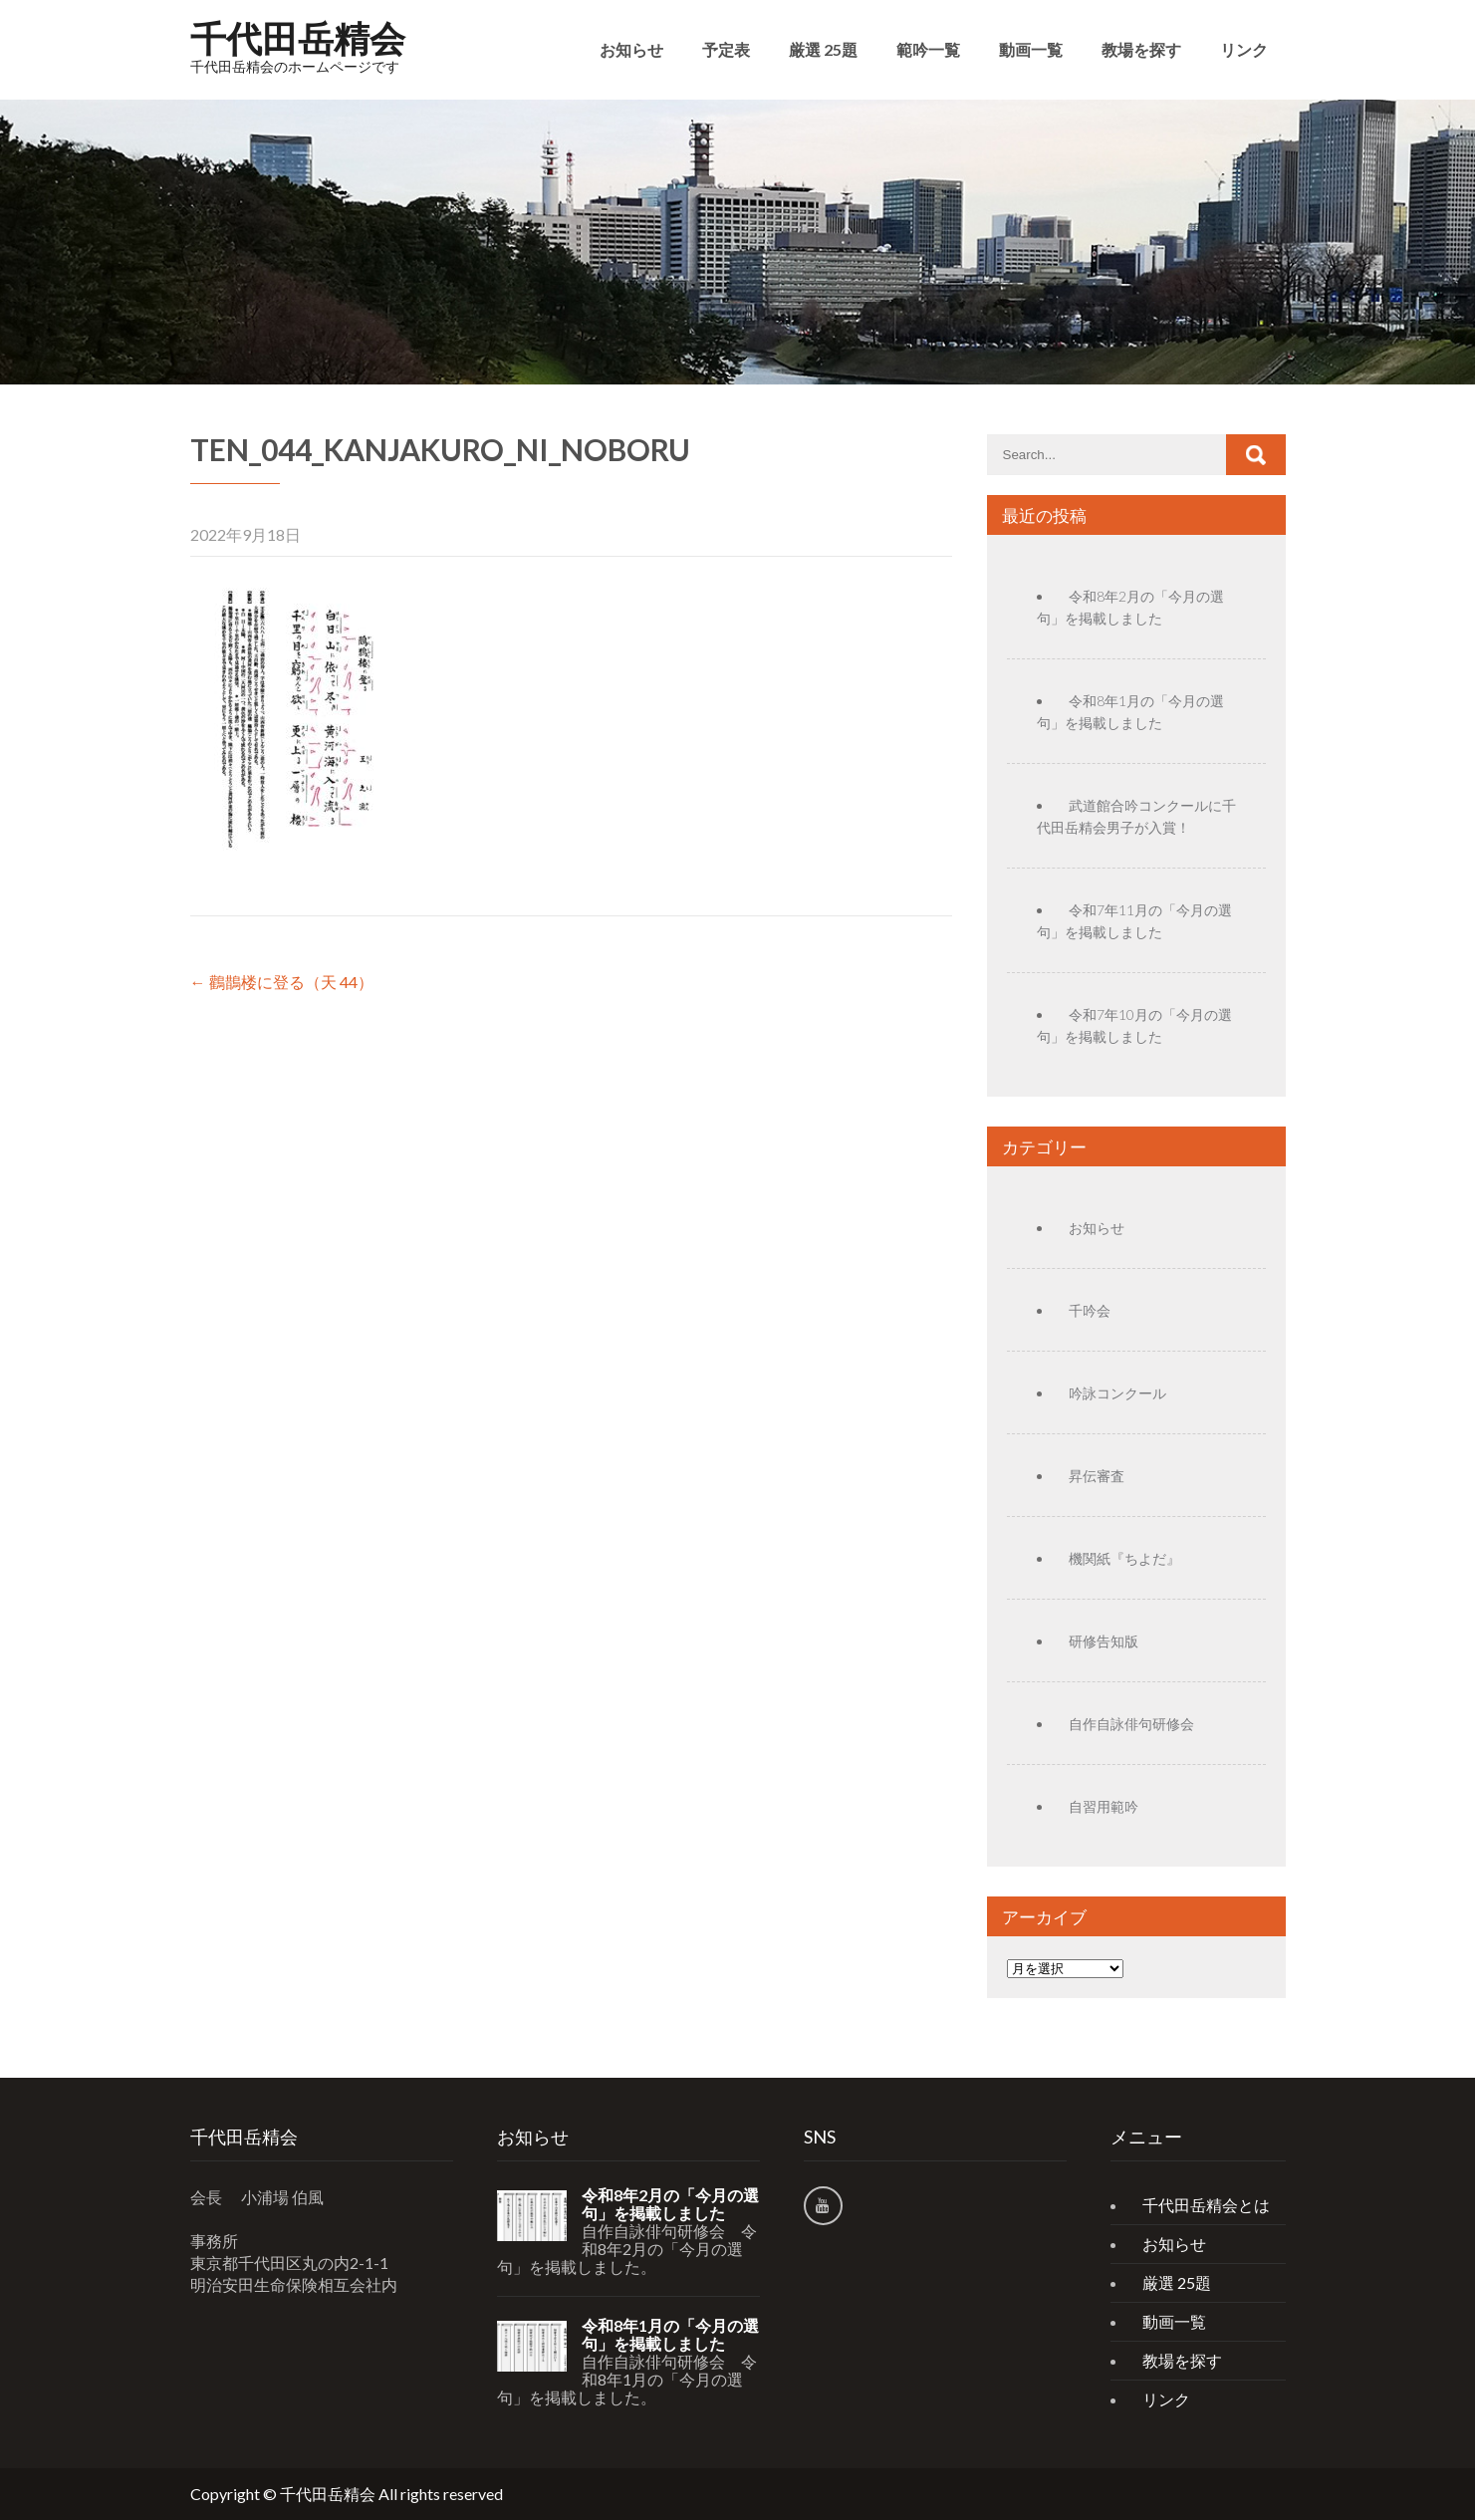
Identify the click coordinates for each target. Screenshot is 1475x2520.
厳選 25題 (823, 49)
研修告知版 (1103, 1641)
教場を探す (1141, 49)
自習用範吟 (1103, 1806)
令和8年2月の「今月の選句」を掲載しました (670, 2204)
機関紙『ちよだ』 (1124, 1558)
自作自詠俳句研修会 (1131, 1723)
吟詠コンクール (1117, 1393)
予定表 (726, 49)
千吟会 (1089, 1310)
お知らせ (631, 49)
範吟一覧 (928, 49)
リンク (1244, 49)
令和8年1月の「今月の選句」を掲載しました (670, 2335)
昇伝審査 (1096, 1475)
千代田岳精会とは (1206, 2204)
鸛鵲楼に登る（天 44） (281, 981)
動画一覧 (1031, 49)
